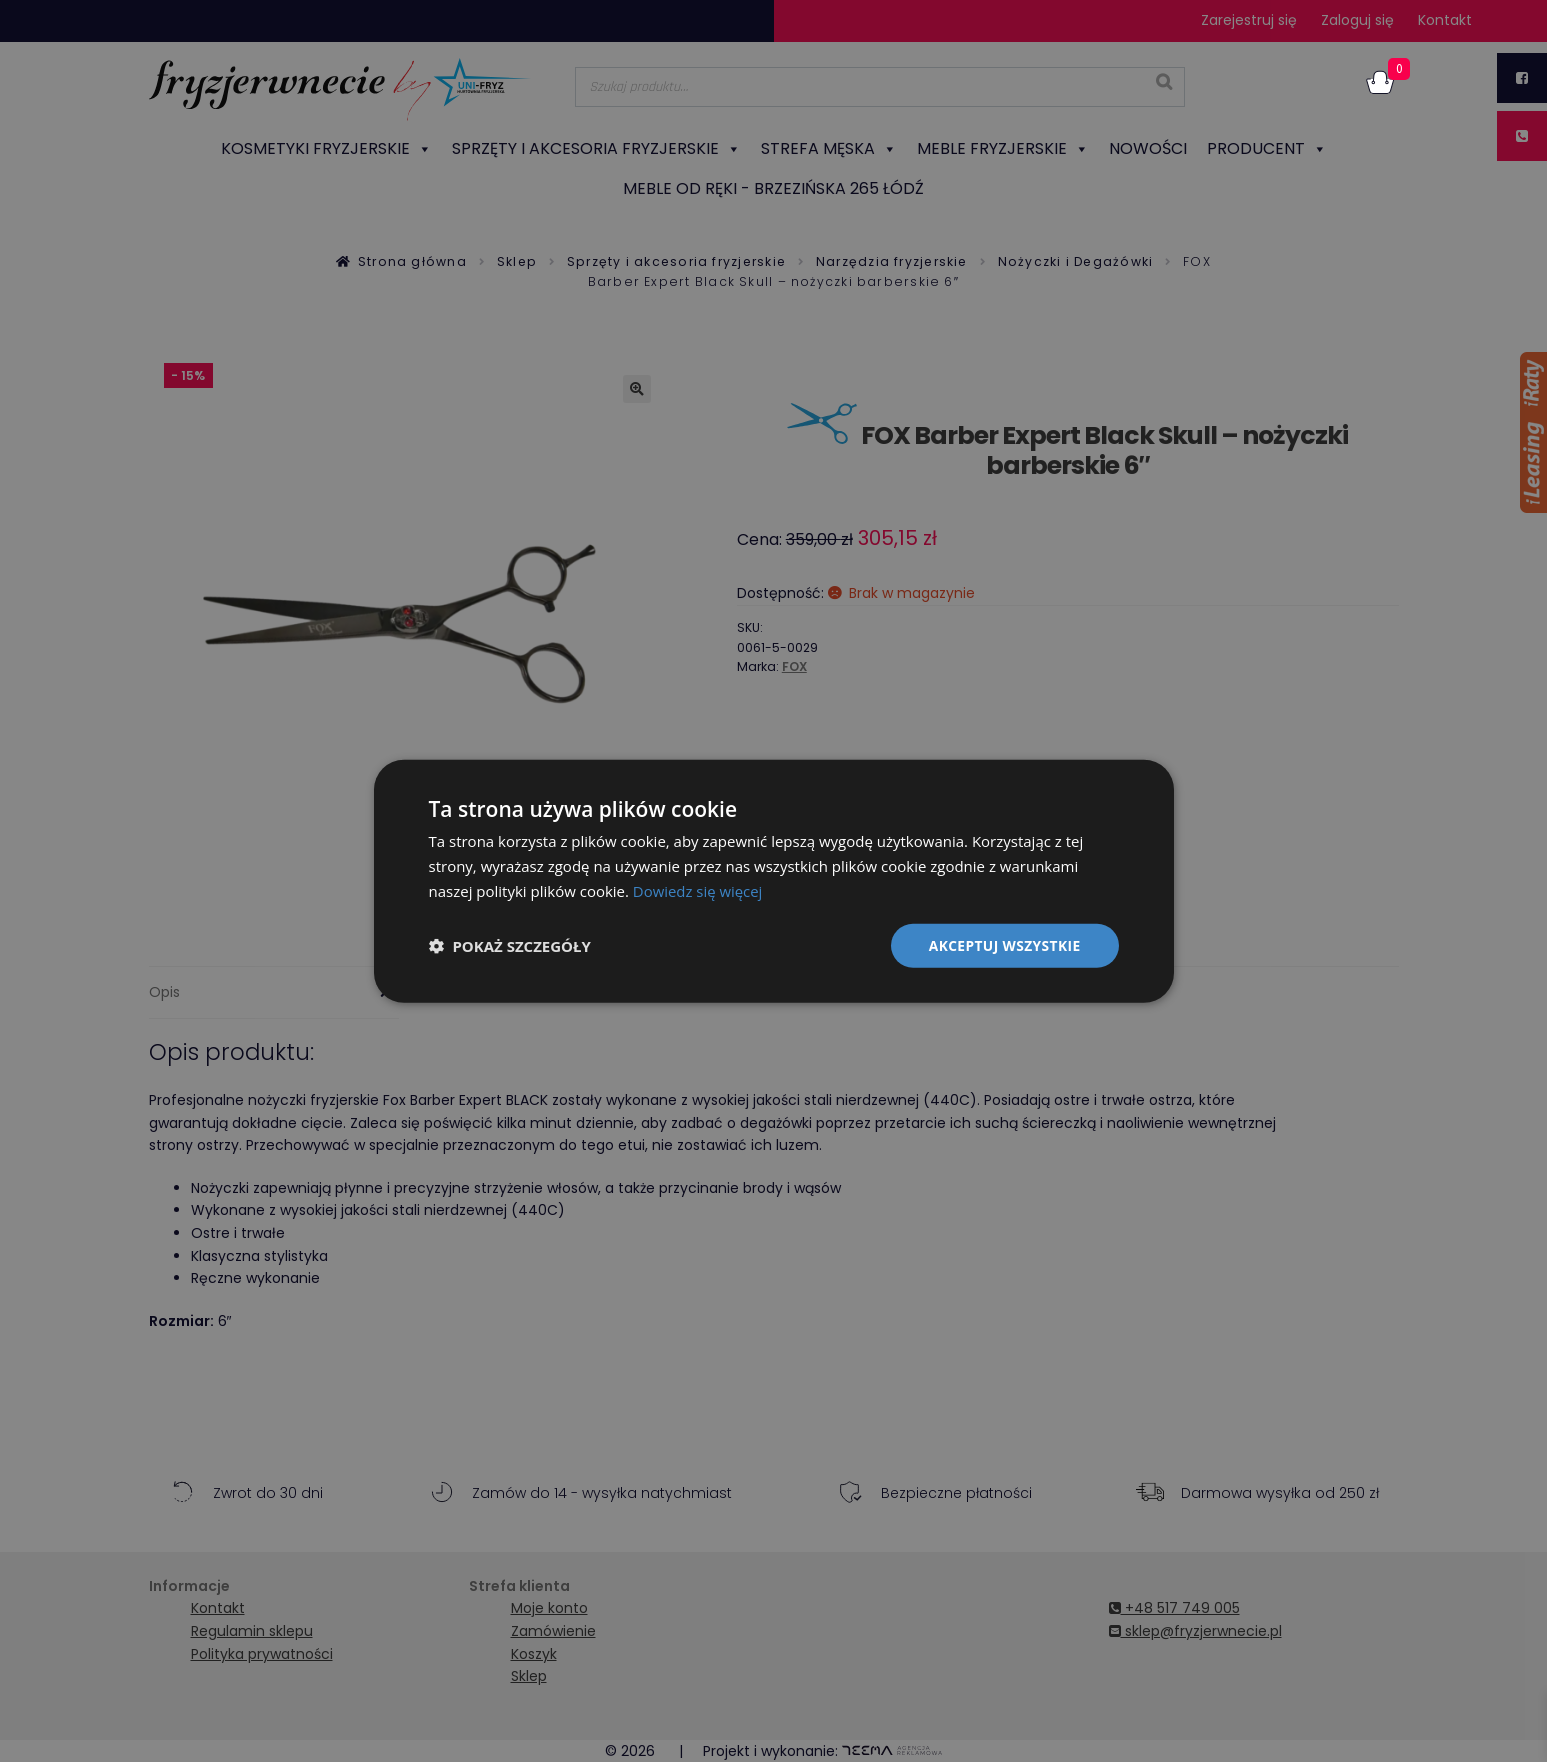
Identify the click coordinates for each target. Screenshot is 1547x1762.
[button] (510, 945)
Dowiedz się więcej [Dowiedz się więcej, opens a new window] (698, 890)
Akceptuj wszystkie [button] (1003, 944)
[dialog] (774, 880)
